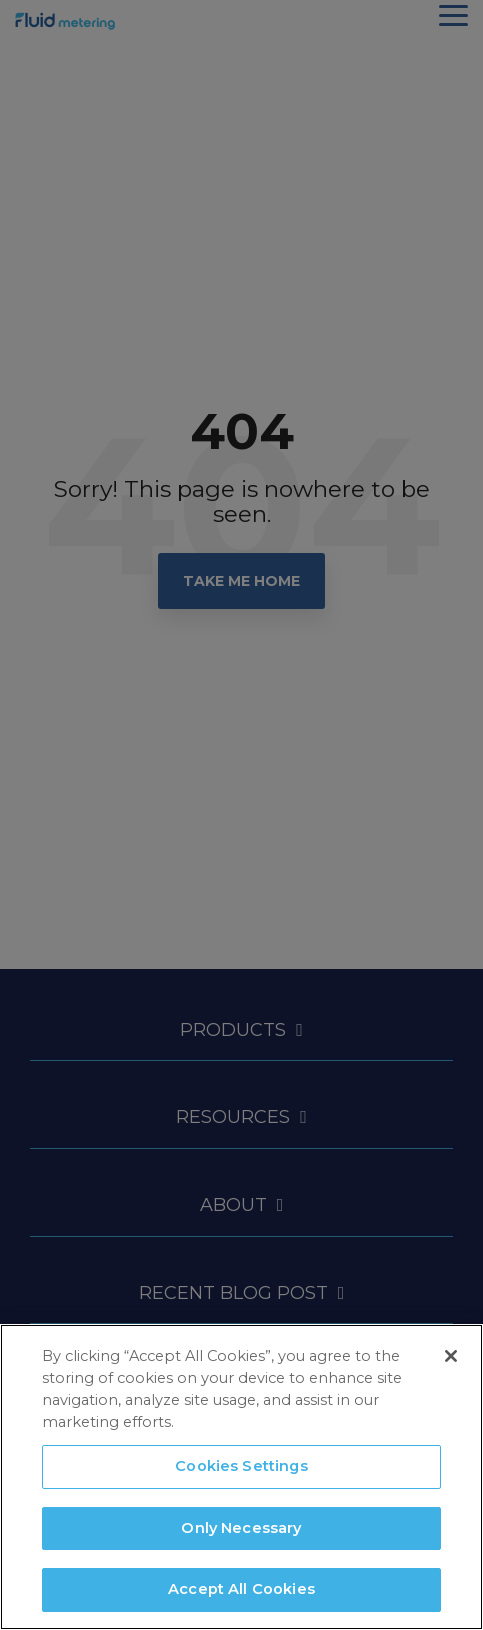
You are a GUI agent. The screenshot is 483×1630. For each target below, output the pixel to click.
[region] (241, 1477)
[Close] (451, 1356)
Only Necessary (241, 1528)
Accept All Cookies (241, 1589)
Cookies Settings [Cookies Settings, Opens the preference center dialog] (241, 1466)
